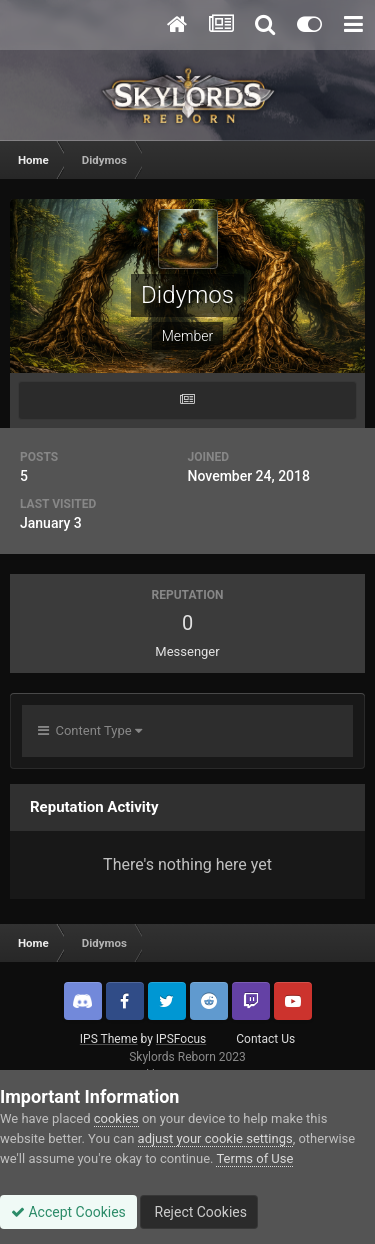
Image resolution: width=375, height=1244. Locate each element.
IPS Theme (109, 1039)
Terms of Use (254, 1158)
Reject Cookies (199, 1212)
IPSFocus (181, 1039)
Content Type (90, 730)
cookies (116, 1118)
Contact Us (265, 1039)
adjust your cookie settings (215, 1138)
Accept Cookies (68, 1212)
